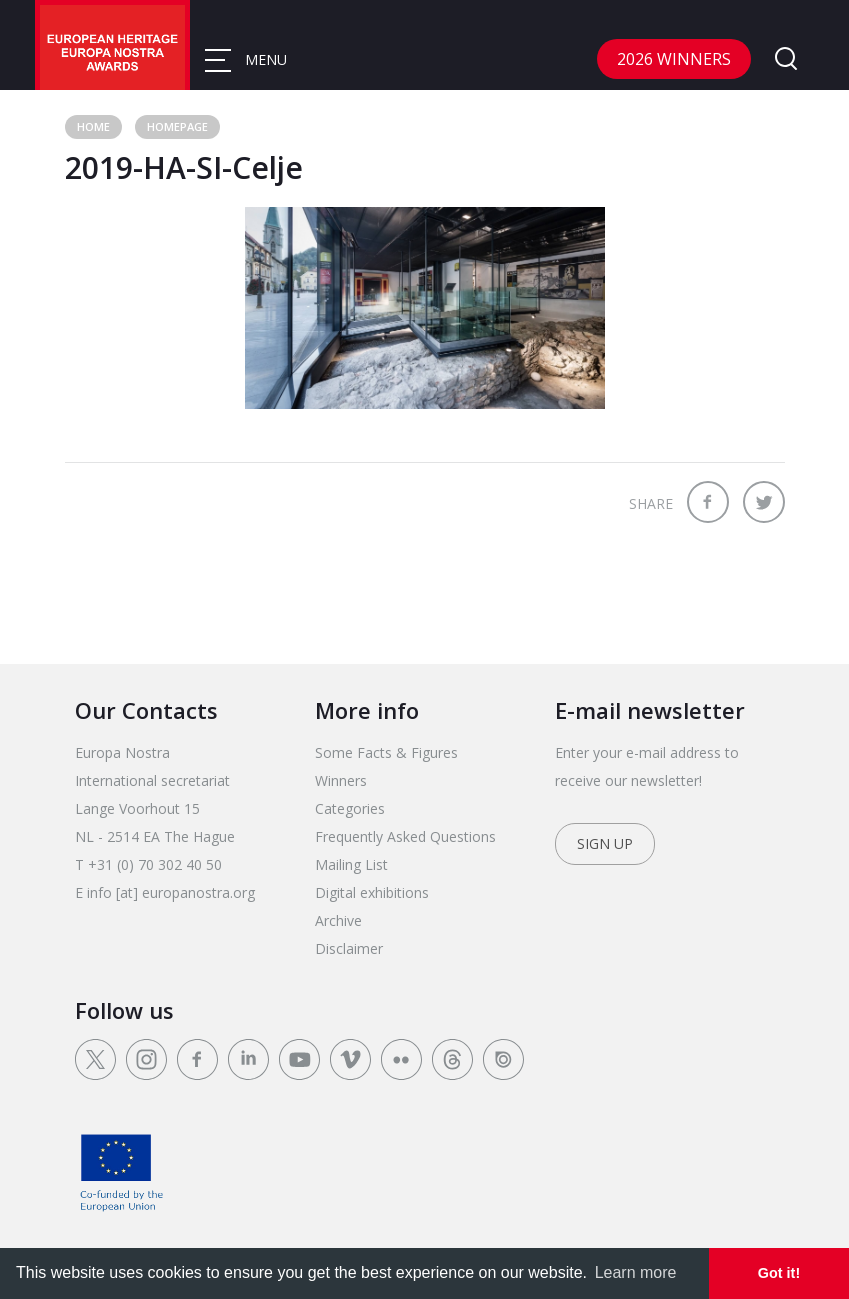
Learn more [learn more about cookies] (636, 1272)
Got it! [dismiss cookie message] (779, 1273)
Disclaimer (349, 948)
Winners (341, 780)
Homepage (177, 126)
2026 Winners (674, 59)
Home (93, 126)
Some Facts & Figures (386, 752)
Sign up (605, 843)
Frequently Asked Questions (405, 836)
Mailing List (351, 864)
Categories (350, 808)
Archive (338, 920)
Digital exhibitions (372, 892)
